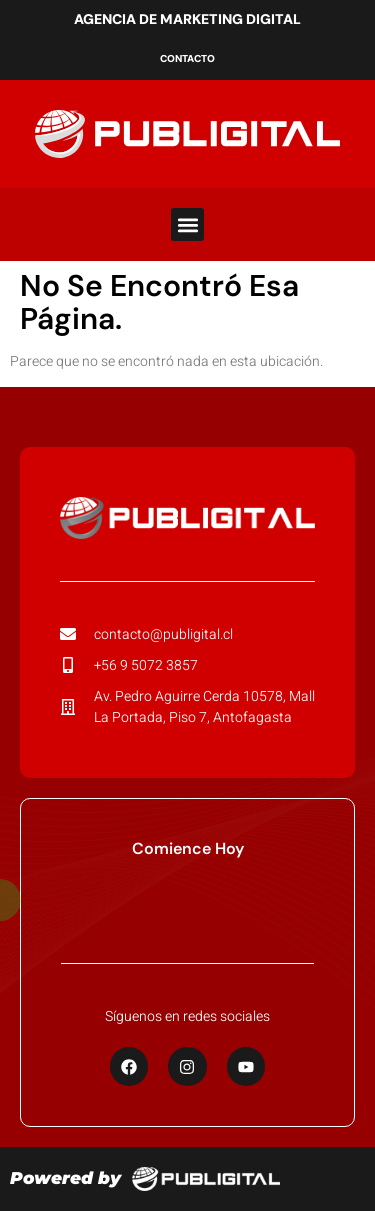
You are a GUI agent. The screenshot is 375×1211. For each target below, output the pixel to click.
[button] (187, 224)
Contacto (187, 58)
